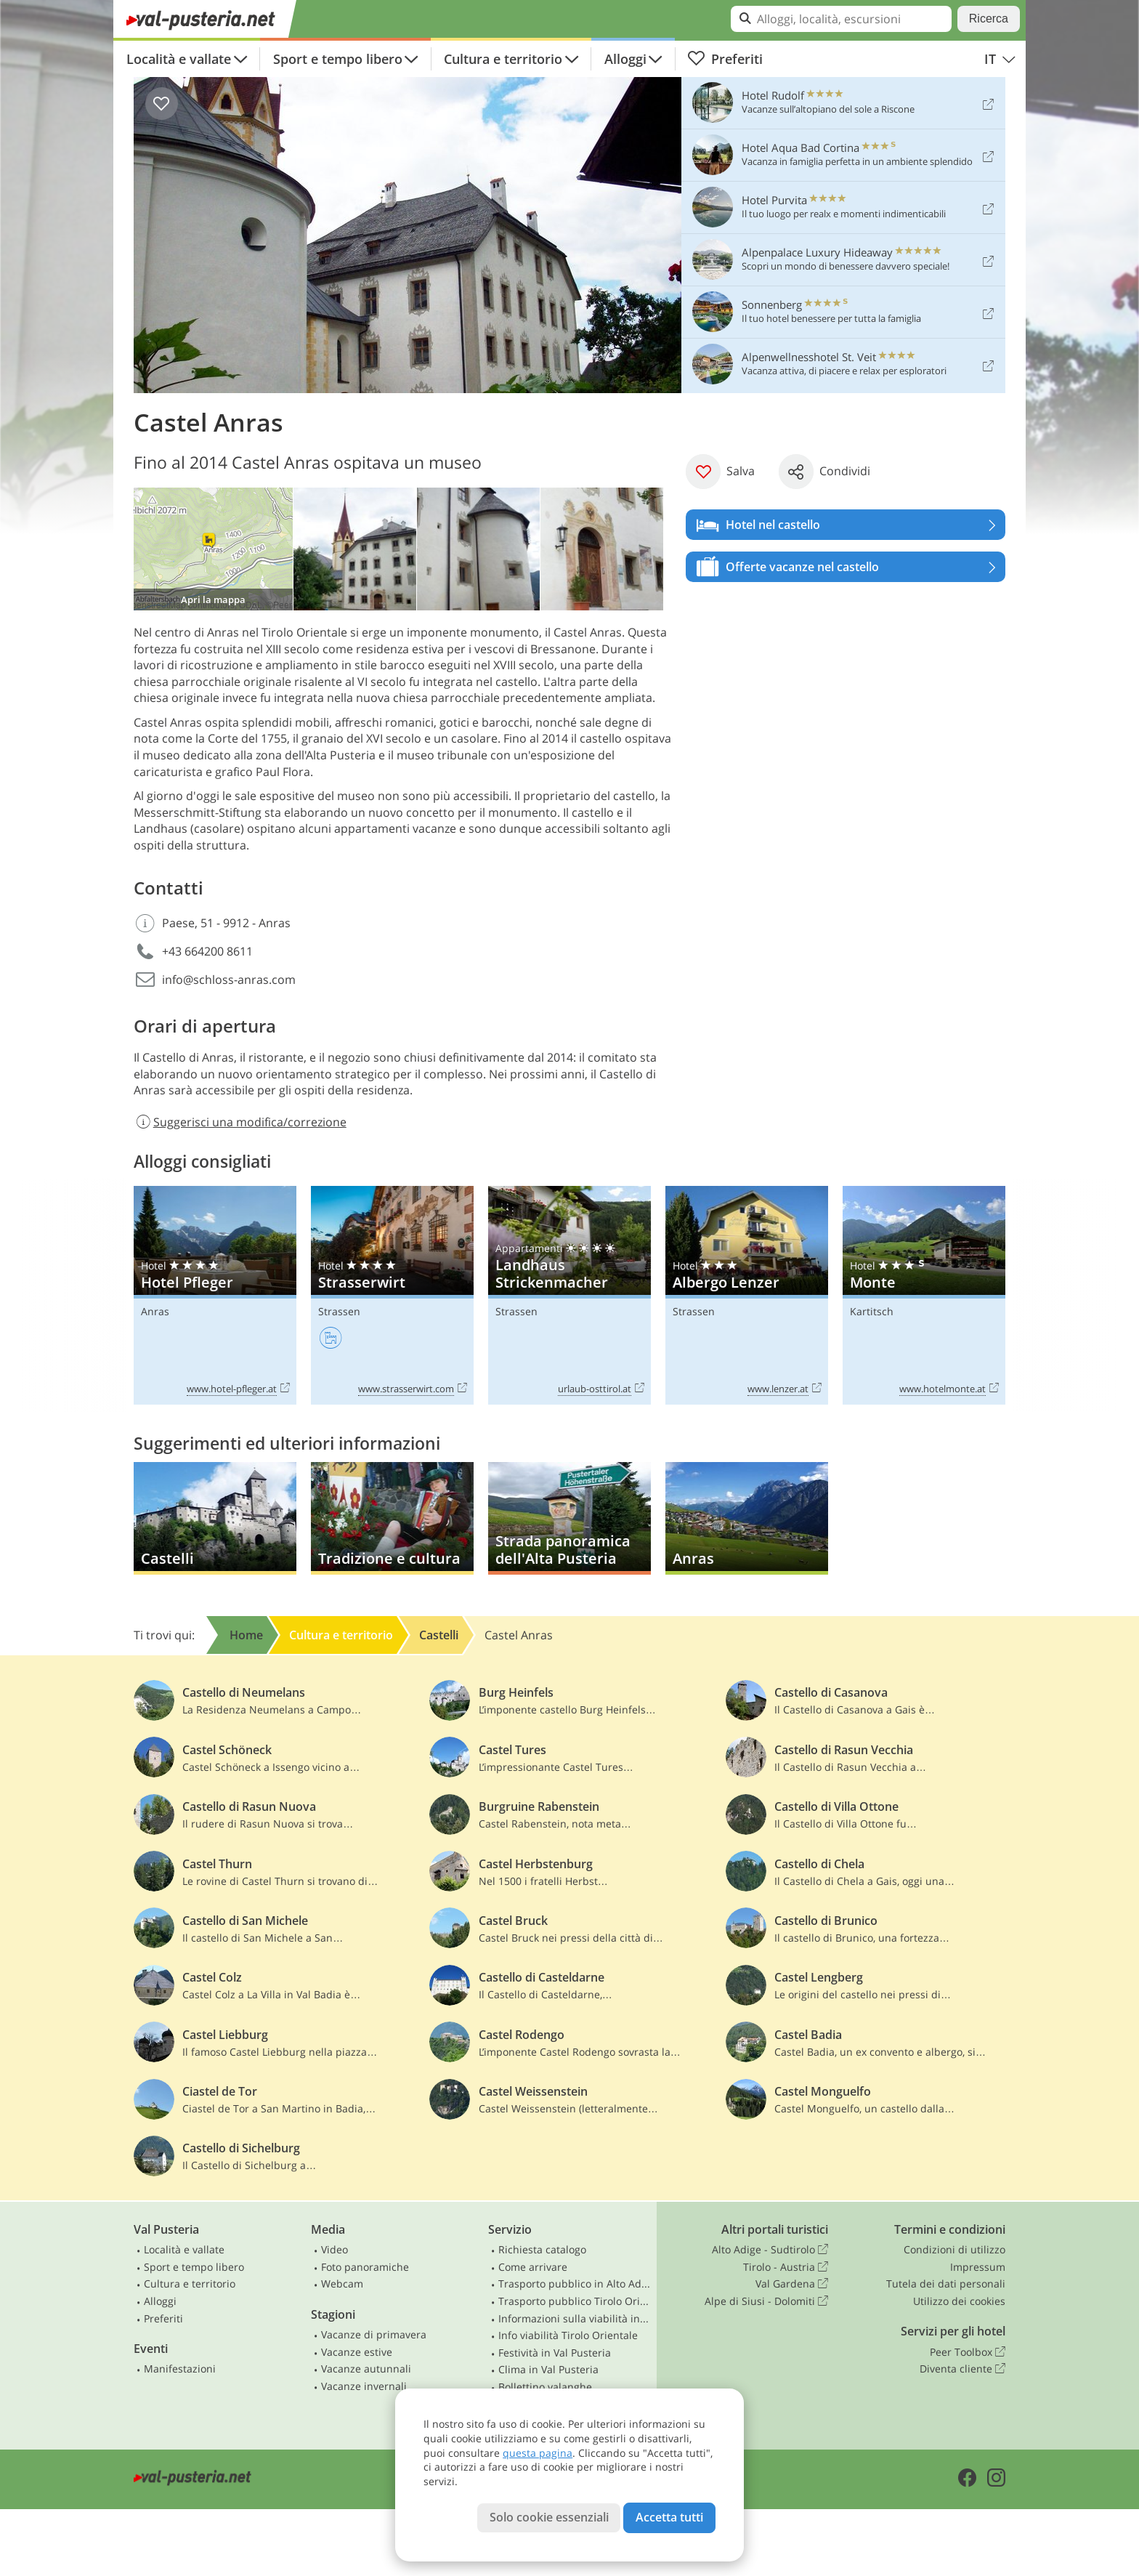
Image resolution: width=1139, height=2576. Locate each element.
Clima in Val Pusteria (548, 2369)
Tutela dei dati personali (945, 2283)
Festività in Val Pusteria (554, 2352)
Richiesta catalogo (542, 2249)
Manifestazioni (180, 2368)
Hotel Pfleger (215, 1295)
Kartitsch (871, 1311)
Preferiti (725, 58)
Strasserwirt (392, 1295)
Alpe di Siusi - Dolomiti (766, 2301)
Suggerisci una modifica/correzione (240, 1122)
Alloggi (625, 59)
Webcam (342, 2283)
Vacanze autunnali (366, 2368)
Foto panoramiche (365, 2267)
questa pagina (537, 2453)
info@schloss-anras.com (229, 980)
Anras (155, 1311)
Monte (924, 1295)
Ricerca (988, 18)
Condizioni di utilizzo (954, 2249)
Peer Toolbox (967, 2352)
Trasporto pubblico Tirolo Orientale (574, 2301)
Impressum (977, 2267)
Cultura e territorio (503, 59)
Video (334, 2249)
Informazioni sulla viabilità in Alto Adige (574, 2318)
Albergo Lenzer (746, 1295)
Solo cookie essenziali (549, 2517)
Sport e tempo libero (337, 59)
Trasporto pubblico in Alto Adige (574, 2283)
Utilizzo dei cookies (959, 2301)
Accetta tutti (669, 2517)
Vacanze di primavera (373, 2334)
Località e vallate (178, 59)
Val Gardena (791, 2284)
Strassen (339, 1311)
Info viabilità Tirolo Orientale (568, 2335)
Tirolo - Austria (785, 2267)
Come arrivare (532, 2267)
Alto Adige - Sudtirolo (770, 2249)
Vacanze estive (356, 2352)
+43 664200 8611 (207, 951)
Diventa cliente (962, 2369)
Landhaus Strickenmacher (569, 1295)
